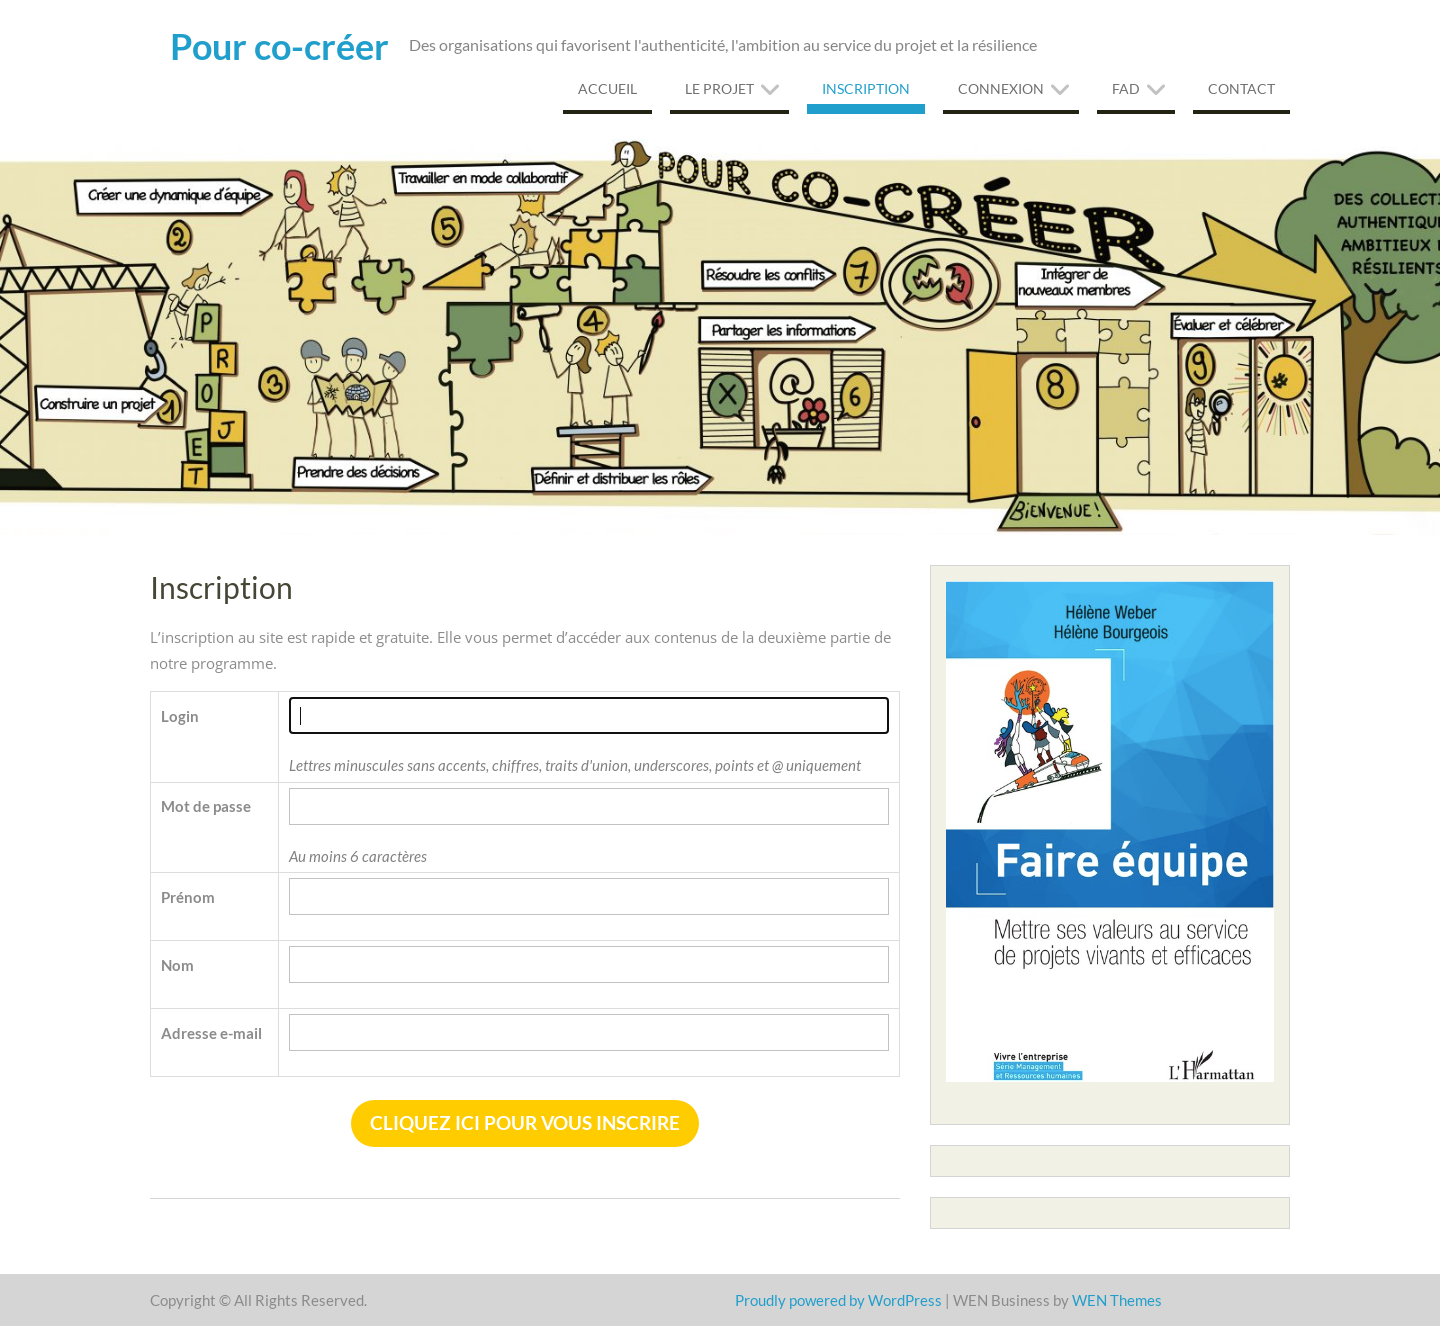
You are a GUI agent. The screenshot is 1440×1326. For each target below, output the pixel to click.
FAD (1126, 88)
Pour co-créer (279, 46)
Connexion (1001, 88)
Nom (177, 965)
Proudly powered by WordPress (838, 1300)
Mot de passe (206, 806)
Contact (1241, 88)
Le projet (719, 88)
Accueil (607, 88)
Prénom (188, 897)
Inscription (866, 88)
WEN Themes (1117, 1300)
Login (180, 716)
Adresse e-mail (211, 1033)
